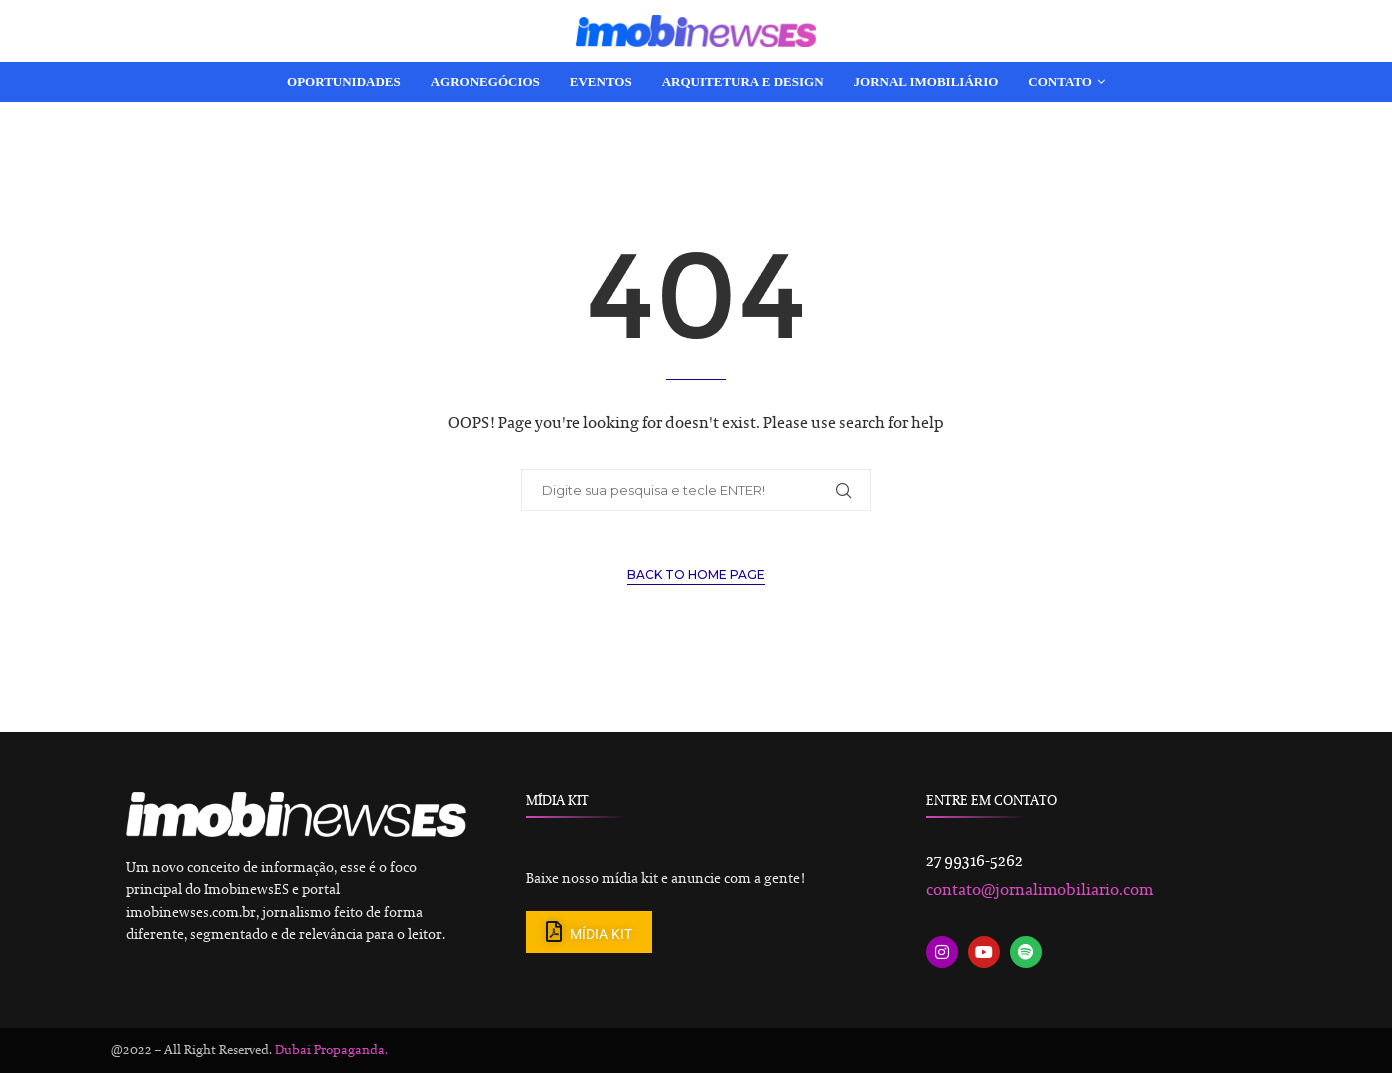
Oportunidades (344, 81)
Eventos (601, 81)
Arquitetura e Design (743, 81)
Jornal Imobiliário (926, 81)
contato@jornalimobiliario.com (1039, 891)
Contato (1060, 81)
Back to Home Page (696, 574)
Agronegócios (485, 81)
